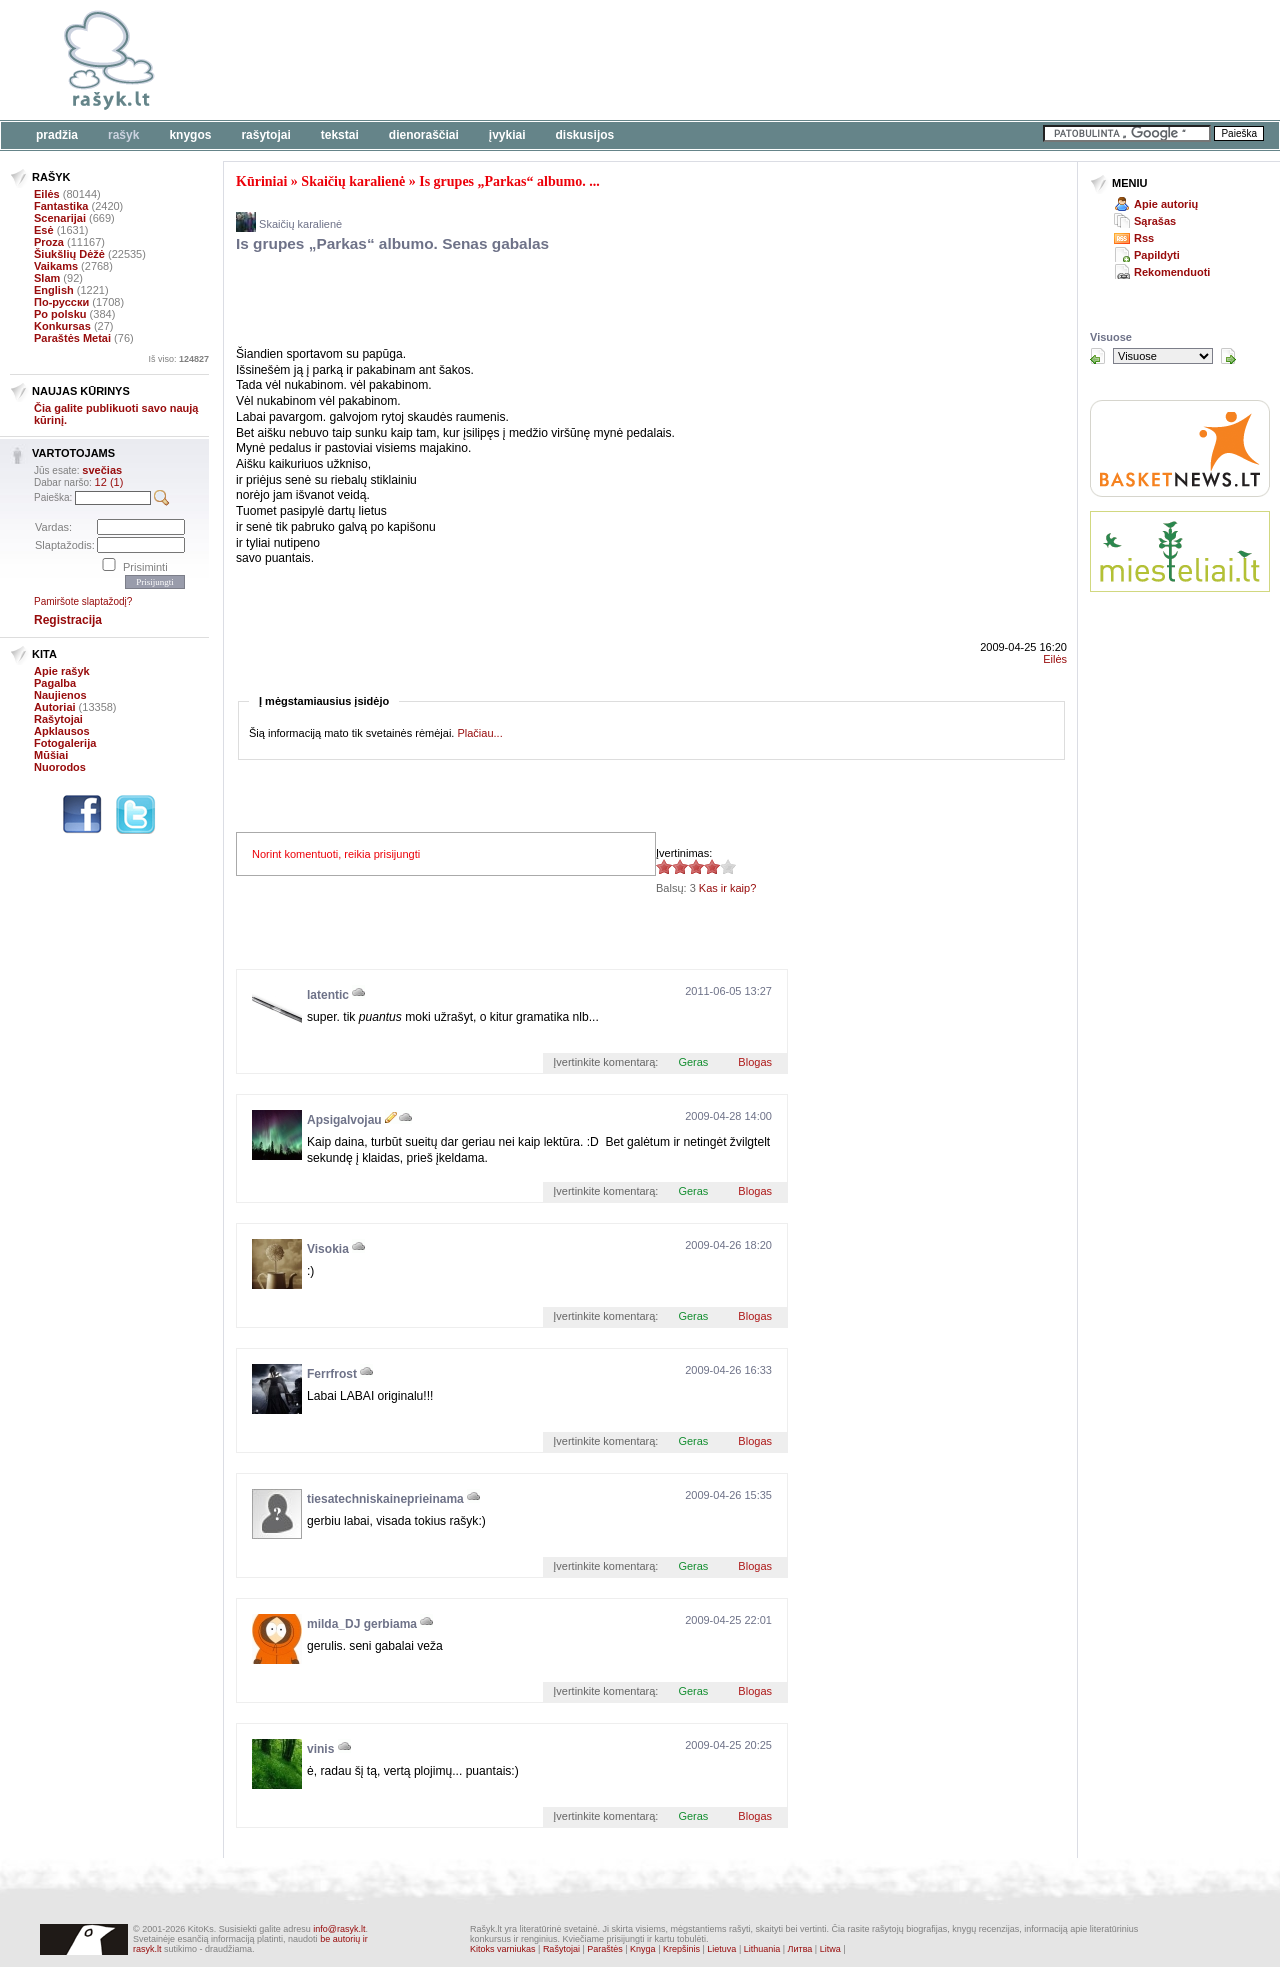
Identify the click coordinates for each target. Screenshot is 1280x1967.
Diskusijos (585, 135)
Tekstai (340, 135)
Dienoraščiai (424, 135)
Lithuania (762, 1949)
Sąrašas (1155, 221)
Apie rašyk (62, 671)
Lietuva (721, 1949)
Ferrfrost (332, 1374)
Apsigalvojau (344, 1120)
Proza (49, 242)
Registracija (68, 620)
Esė (44, 230)
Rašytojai (265, 135)
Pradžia (57, 135)
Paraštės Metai (72, 338)
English (54, 290)
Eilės (47, 194)
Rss (1144, 238)
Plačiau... (479, 733)
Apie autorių (1166, 204)
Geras (693, 1062)
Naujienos (60, 695)
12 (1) (109, 482)
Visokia (328, 1249)
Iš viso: (178, 359)
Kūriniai (261, 181)
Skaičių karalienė (353, 181)
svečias (102, 470)
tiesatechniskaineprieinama (385, 1499)
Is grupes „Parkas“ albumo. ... (509, 181)
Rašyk (123, 135)
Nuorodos (60, 767)
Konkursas (62, 326)
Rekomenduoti (1172, 272)
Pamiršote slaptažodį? (83, 601)
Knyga (643, 1949)
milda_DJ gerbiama (362, 1624)
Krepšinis (681, 1949)
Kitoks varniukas (503, 1949)
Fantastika (61, 206)
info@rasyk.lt (339, 1929)
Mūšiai (51, 755)
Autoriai (55, 707)
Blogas (755, 1062)
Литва (800, 1949)
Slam (47, 278)
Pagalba (55, 683)
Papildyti (1157, 255)
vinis (320, 1749)
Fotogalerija (65, 743)
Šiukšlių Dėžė (69, 254)
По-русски (61, 302)
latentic (328, 995)
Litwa (830, 1949)
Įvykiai (507, 135)
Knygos (190, 135)
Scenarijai (60, 218)
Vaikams (56, 266)
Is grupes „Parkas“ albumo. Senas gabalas (392, 243)
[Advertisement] (615, 60)
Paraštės (605, 1949)
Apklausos (62, 731)
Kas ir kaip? (727, 888)
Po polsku (60, 314)
